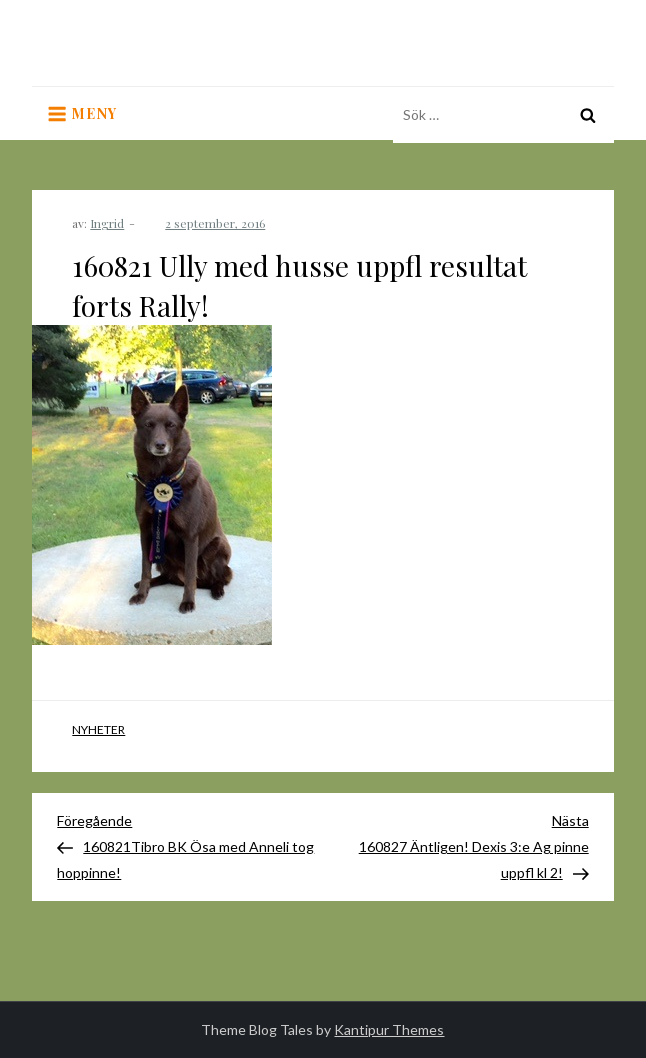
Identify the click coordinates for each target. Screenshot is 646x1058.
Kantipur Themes (389, 1029)
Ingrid (107, 223)
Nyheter (98, 729)
